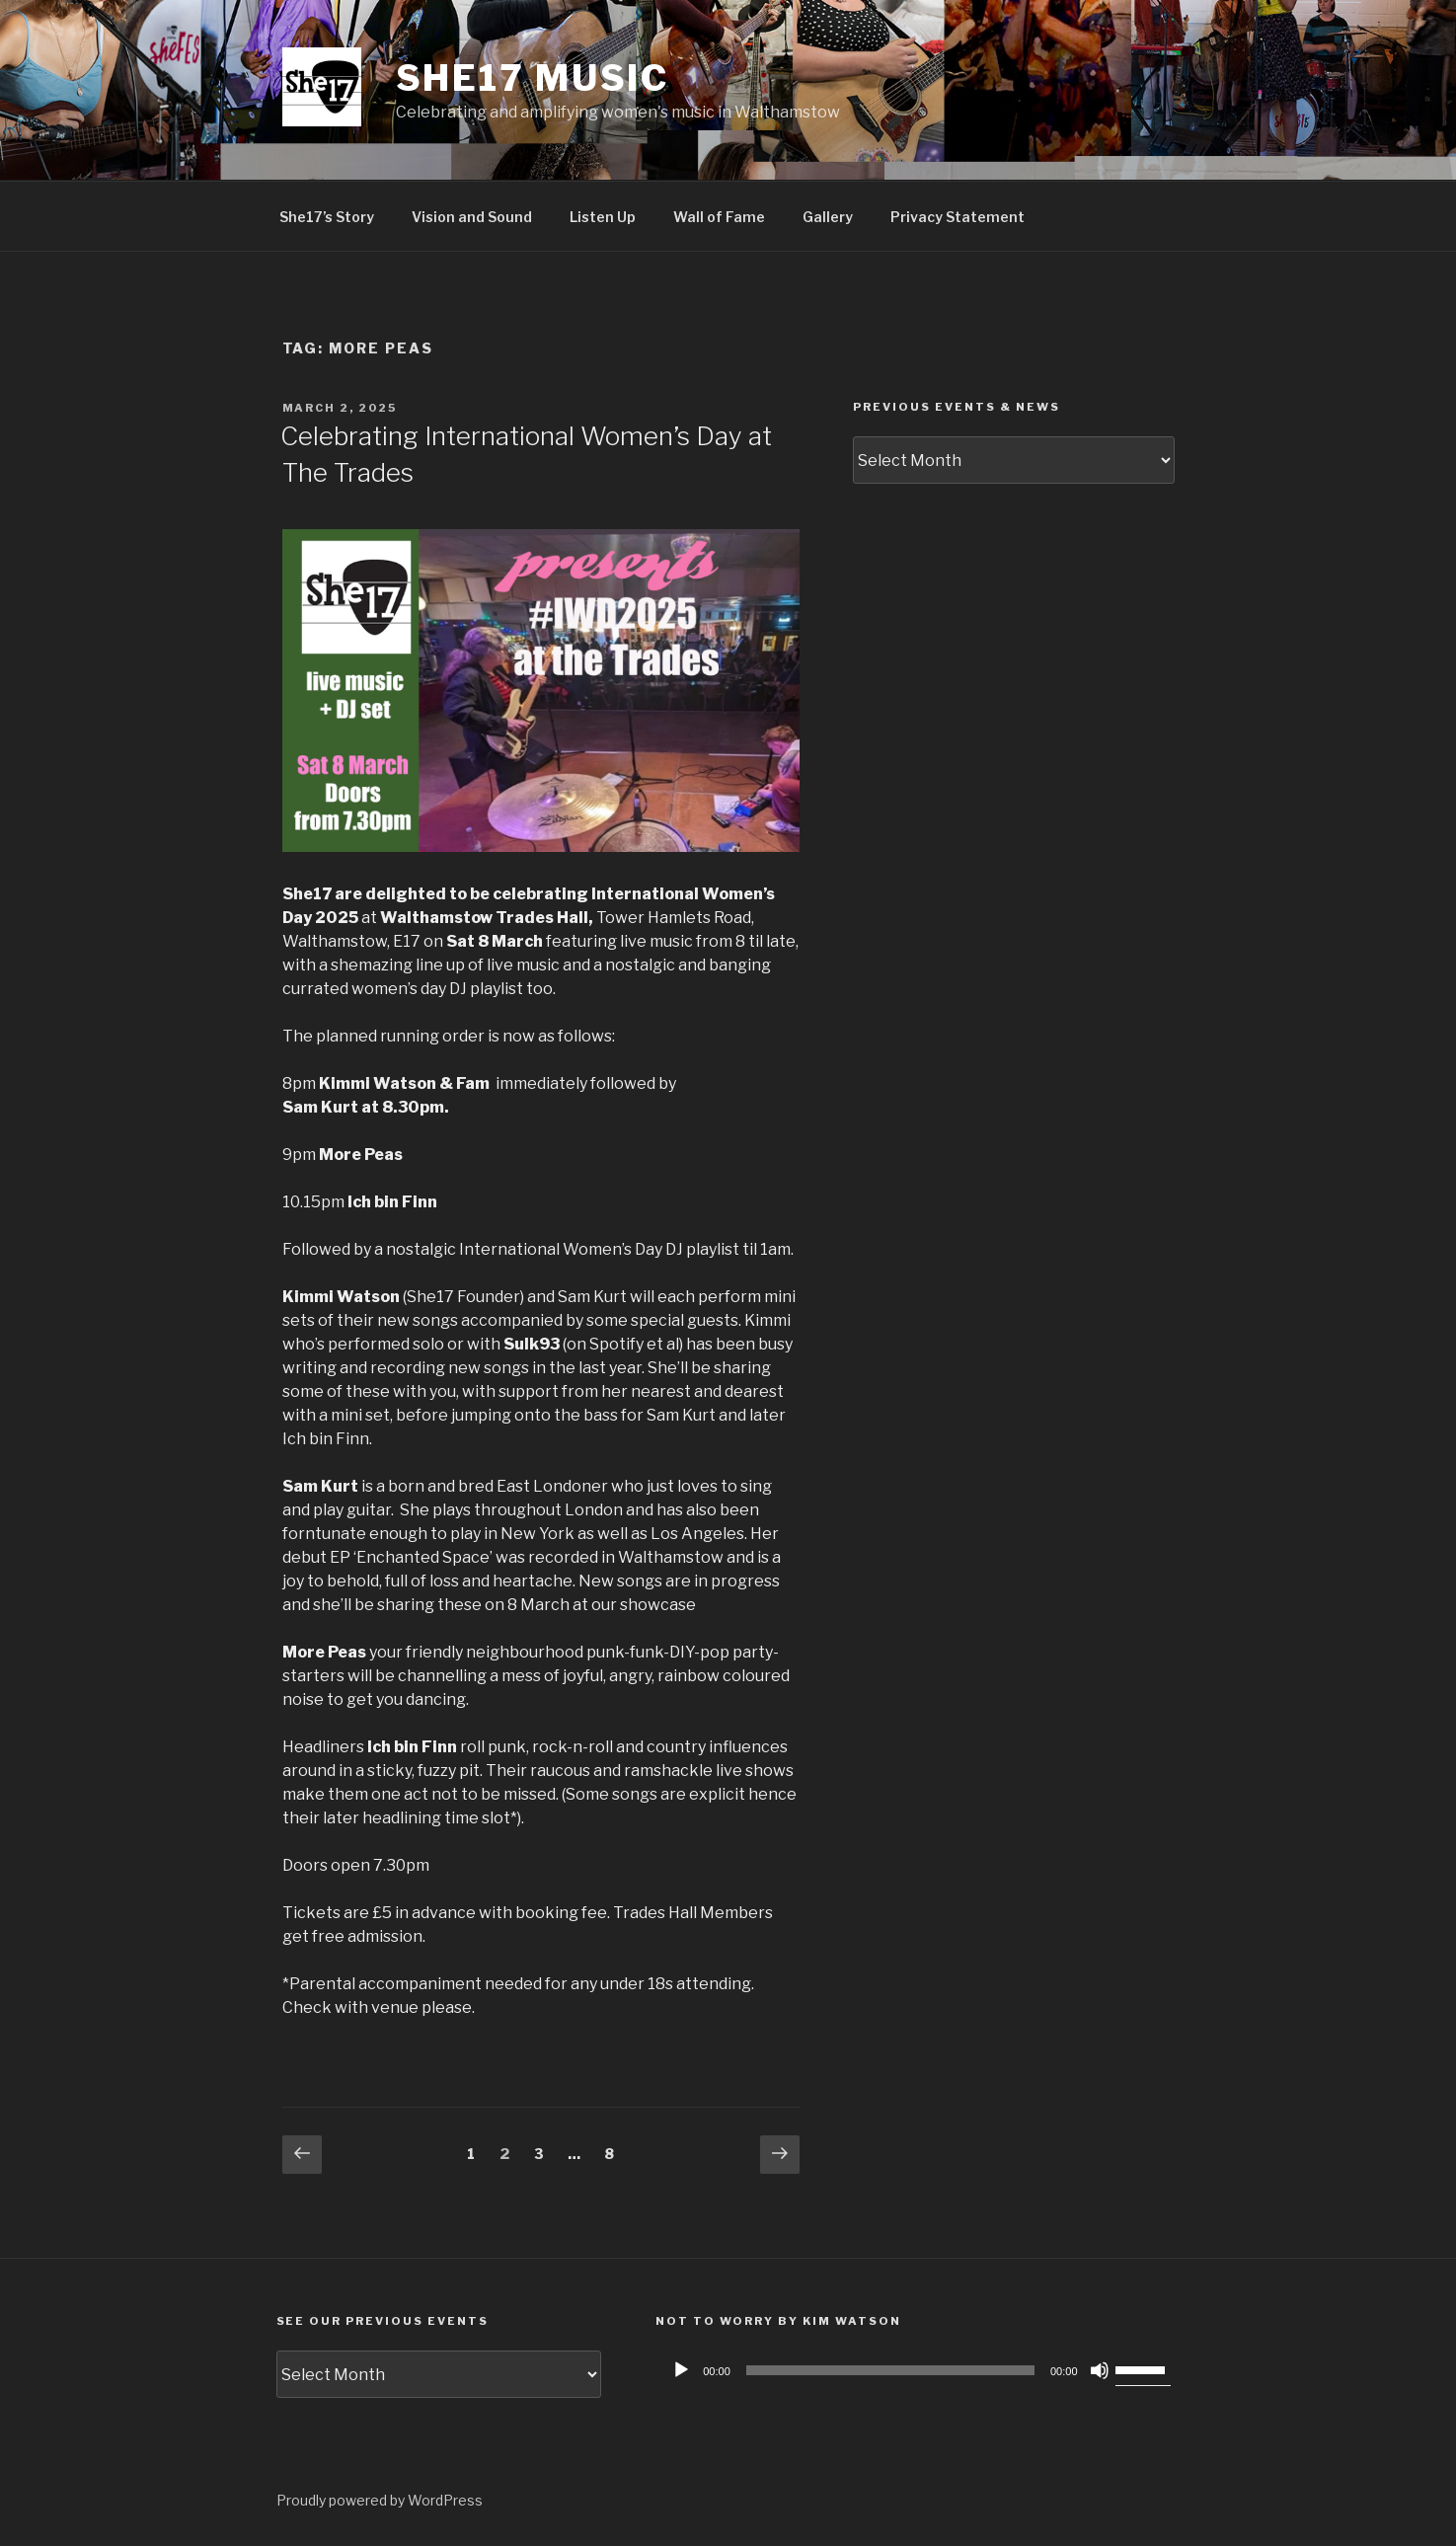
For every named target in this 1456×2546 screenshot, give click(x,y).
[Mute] (1100, 2370)
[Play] (681, 2370)
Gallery (828, 216)
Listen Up (603, 216)
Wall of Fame (719, 216)
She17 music (533, 78)
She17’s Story (326, 216)
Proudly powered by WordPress (379, 2500)
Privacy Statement (957, 216)
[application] (917, 2370)
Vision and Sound (472, 216)
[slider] (890, 2370)
